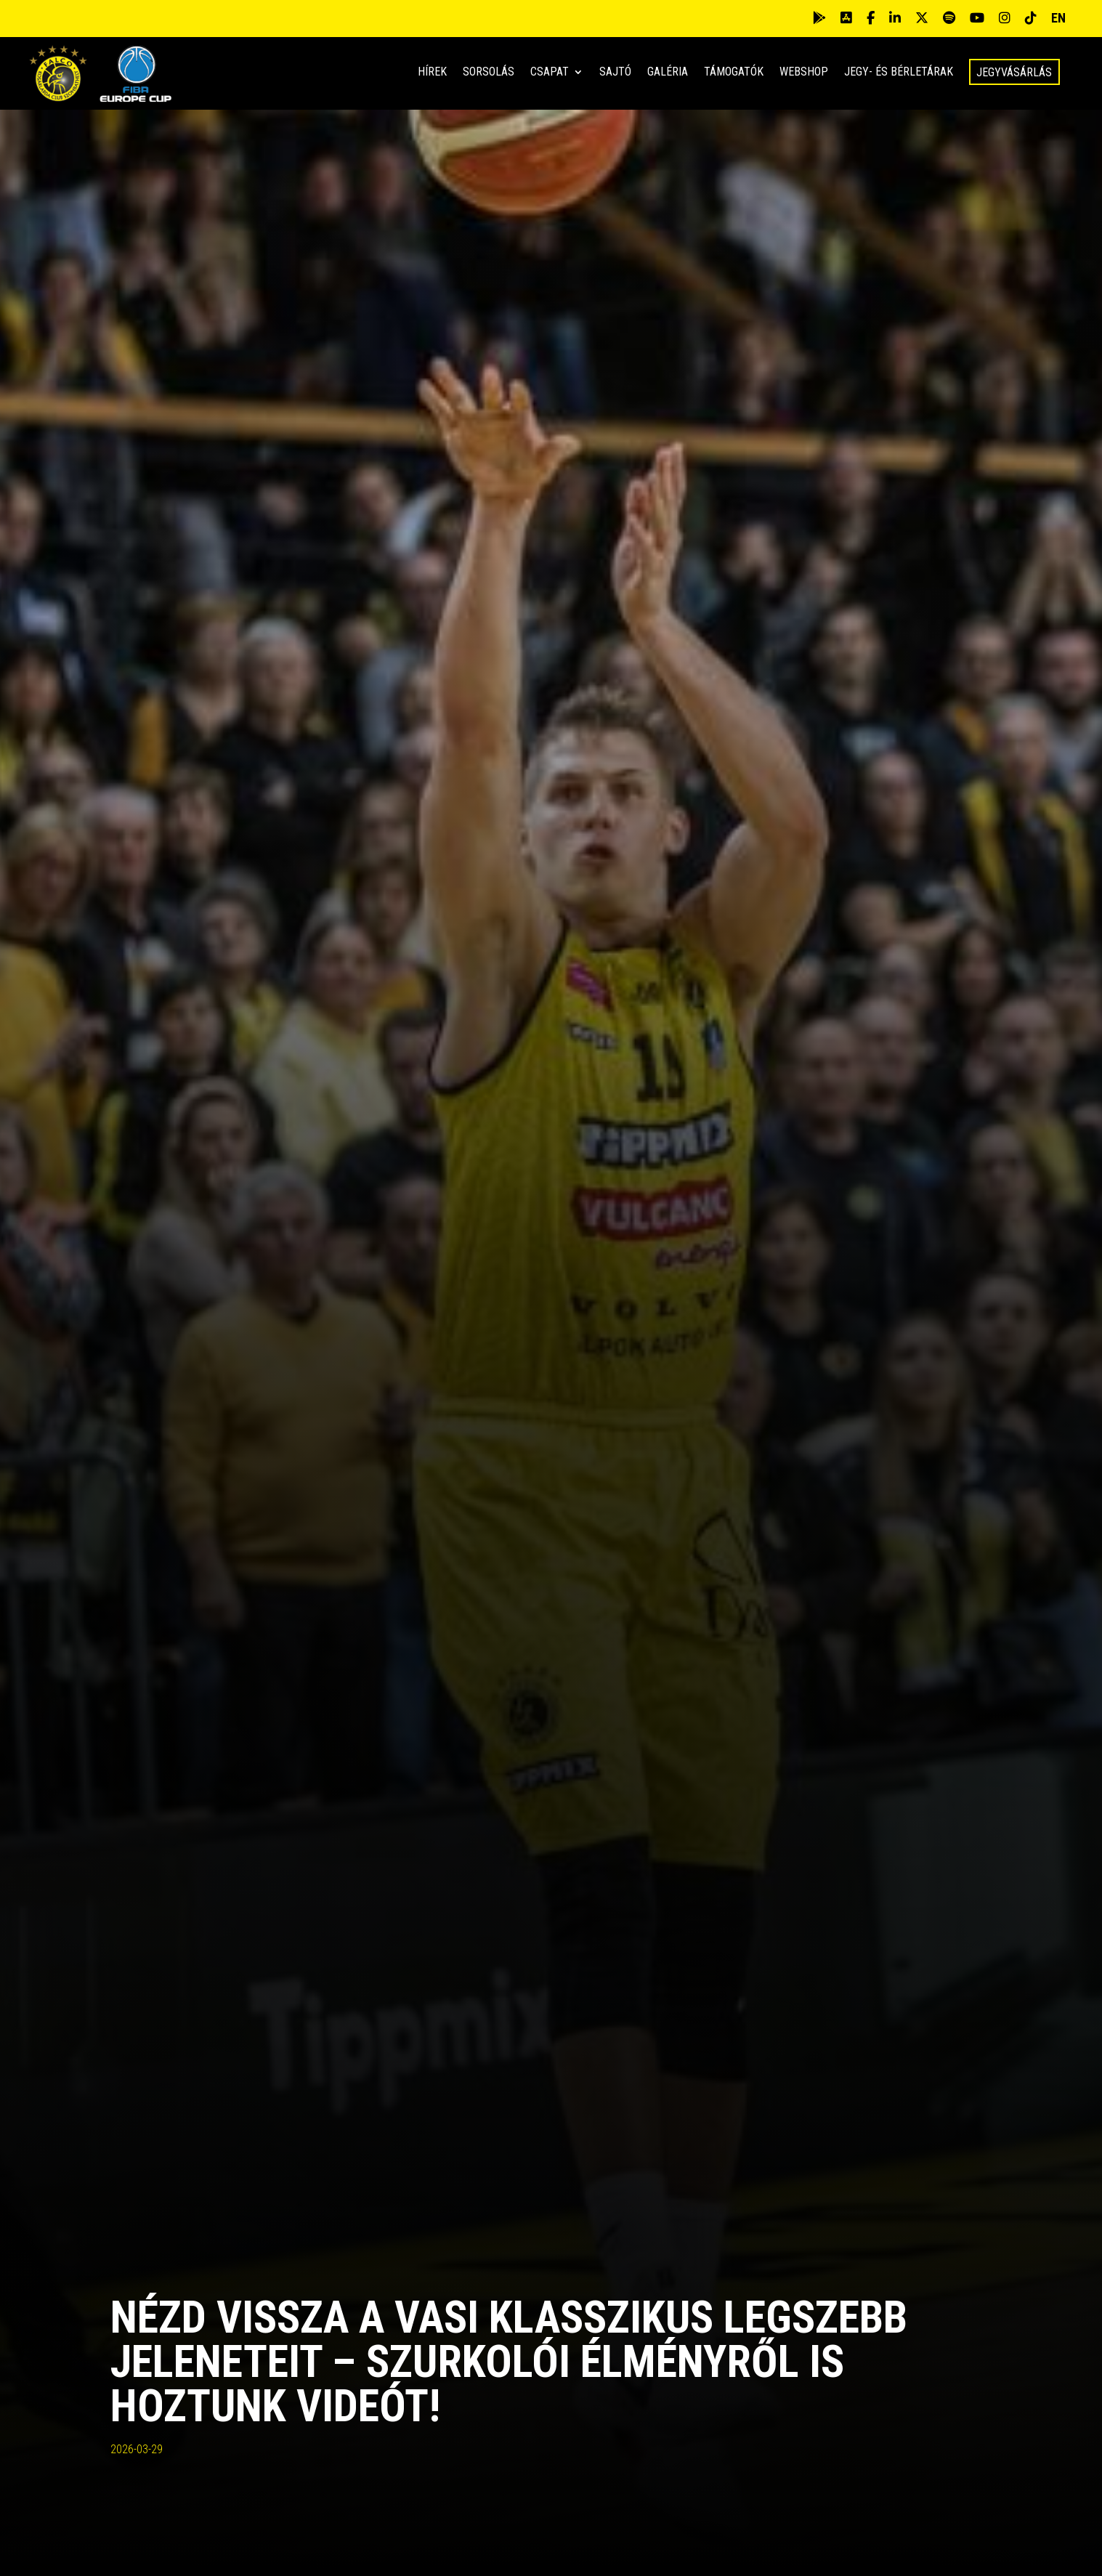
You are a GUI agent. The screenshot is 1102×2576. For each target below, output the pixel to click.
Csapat (549, 72)
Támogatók (733, 72)
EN (1058, 17)
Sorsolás (488, 72)
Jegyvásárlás (1014, 72)
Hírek (432, 72)
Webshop (803, 72)
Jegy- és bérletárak (898, 72)
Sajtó (615, 72)
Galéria (667, 72)
